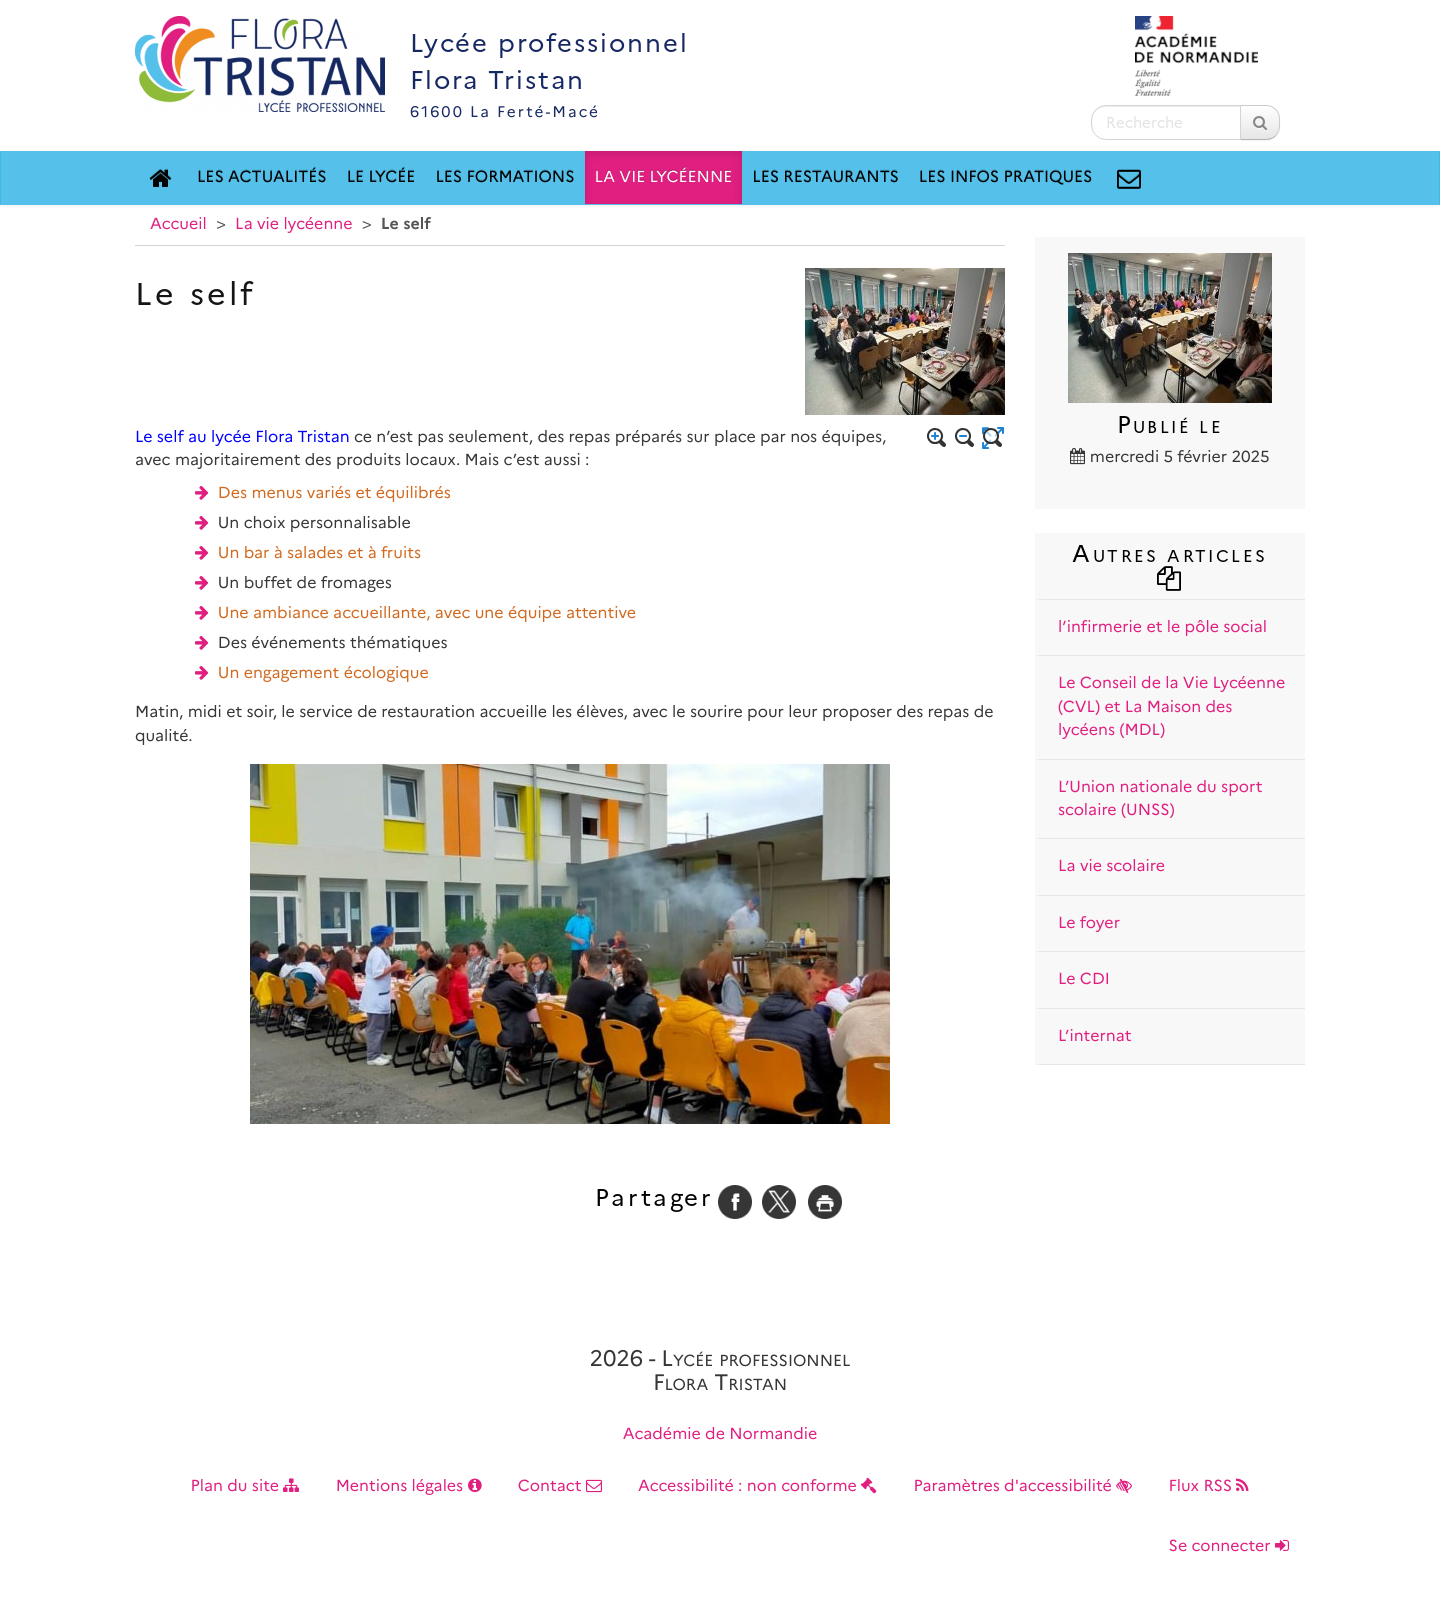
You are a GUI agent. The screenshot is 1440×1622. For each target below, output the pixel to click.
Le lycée (381, 177)
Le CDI (1084, 979)
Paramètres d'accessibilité (1023, 1486)
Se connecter (1229, 1546)
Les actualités (262, 177)
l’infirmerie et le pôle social (1162, 627)
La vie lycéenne (664, 177)
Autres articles (1169, 564)
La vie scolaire (1111, 866)
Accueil (178, 224)
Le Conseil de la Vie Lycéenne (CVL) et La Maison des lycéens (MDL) (1171, 707)
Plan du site (245, 1486)
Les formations (504, 177)
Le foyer (1089, 923)
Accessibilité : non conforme (757, 1486)
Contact (560, 1486)
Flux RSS (1208, 1486)
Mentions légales (409, 1486)
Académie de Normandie (720, 1434)
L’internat (1095, 1036)
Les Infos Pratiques (1006, 177)
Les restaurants (825, 177)
